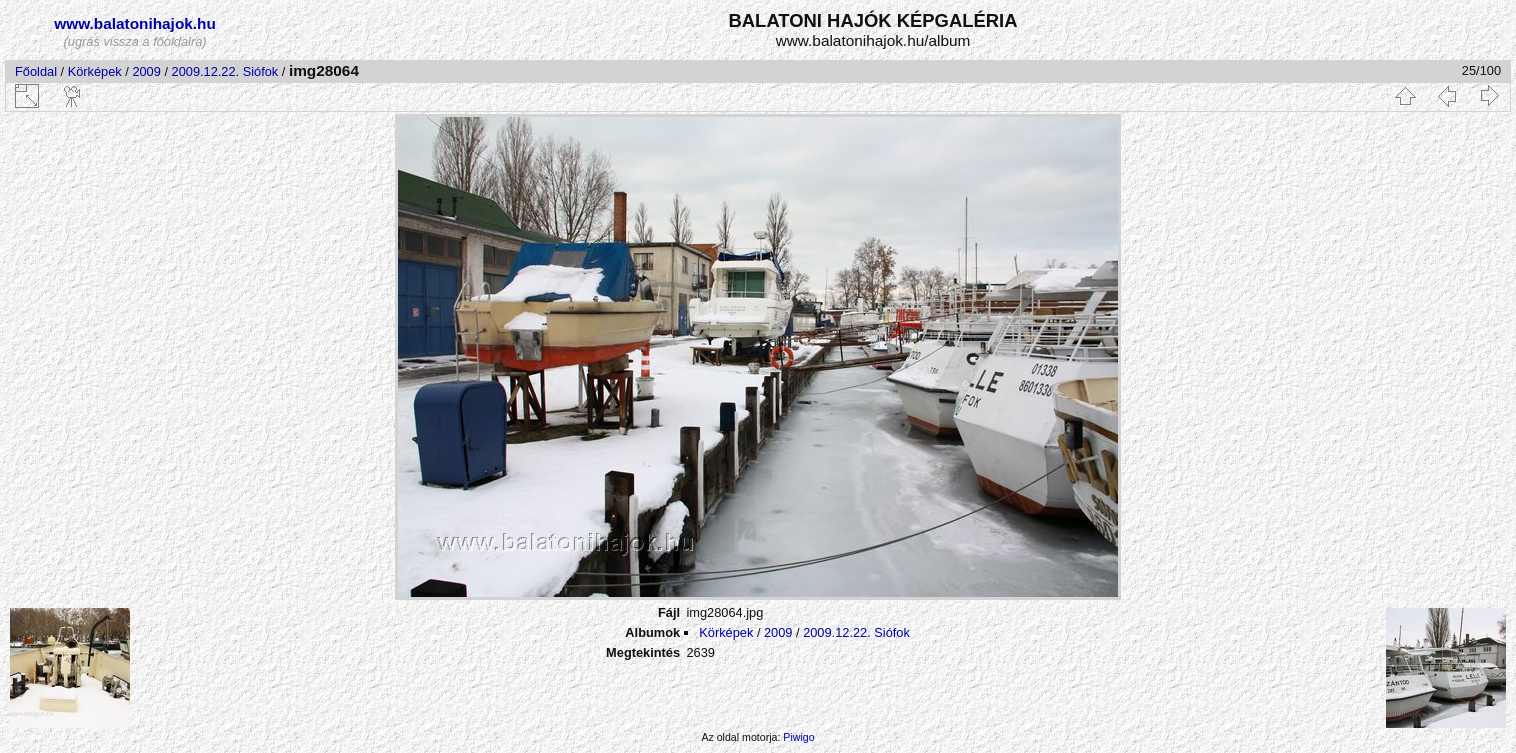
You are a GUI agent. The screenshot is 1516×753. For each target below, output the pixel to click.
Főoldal (36, 71)
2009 (146, 71)
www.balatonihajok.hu (135, 23)
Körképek (95, 71)
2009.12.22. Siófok (225, 71)
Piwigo (798, 737)
